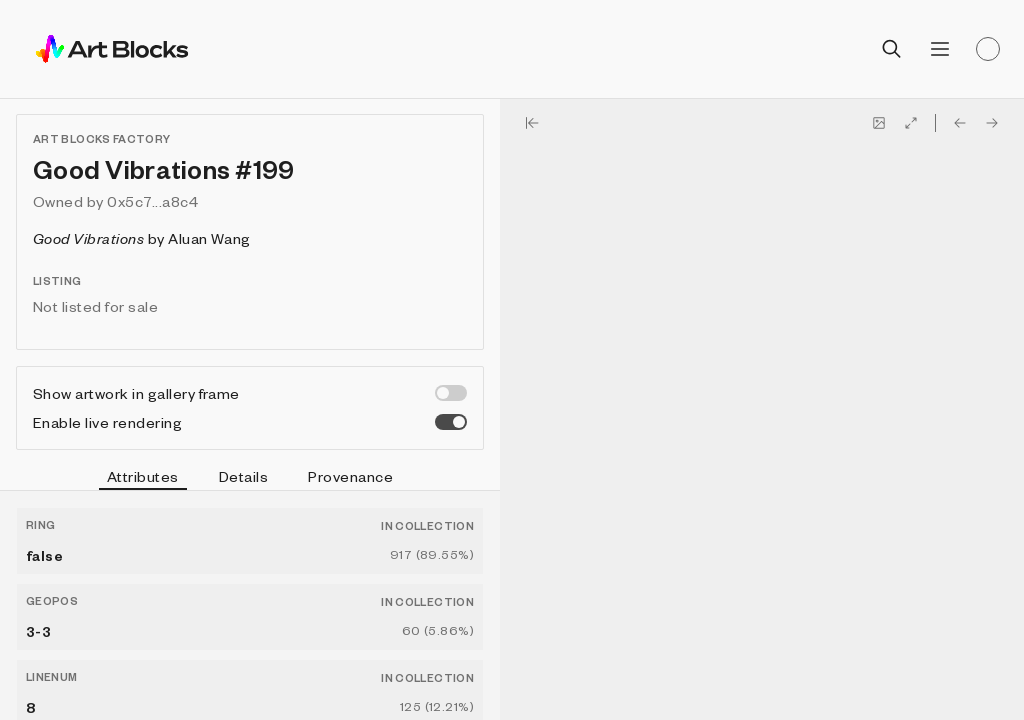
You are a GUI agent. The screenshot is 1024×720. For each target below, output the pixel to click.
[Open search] (892, 49)
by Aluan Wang (142, 238)
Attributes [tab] (143, 479)
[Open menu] (940, 49)
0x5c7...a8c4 (152, 201)
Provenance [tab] (350, 476)
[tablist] (250, 479)
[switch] (451, 393)
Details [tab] (243, 476)
